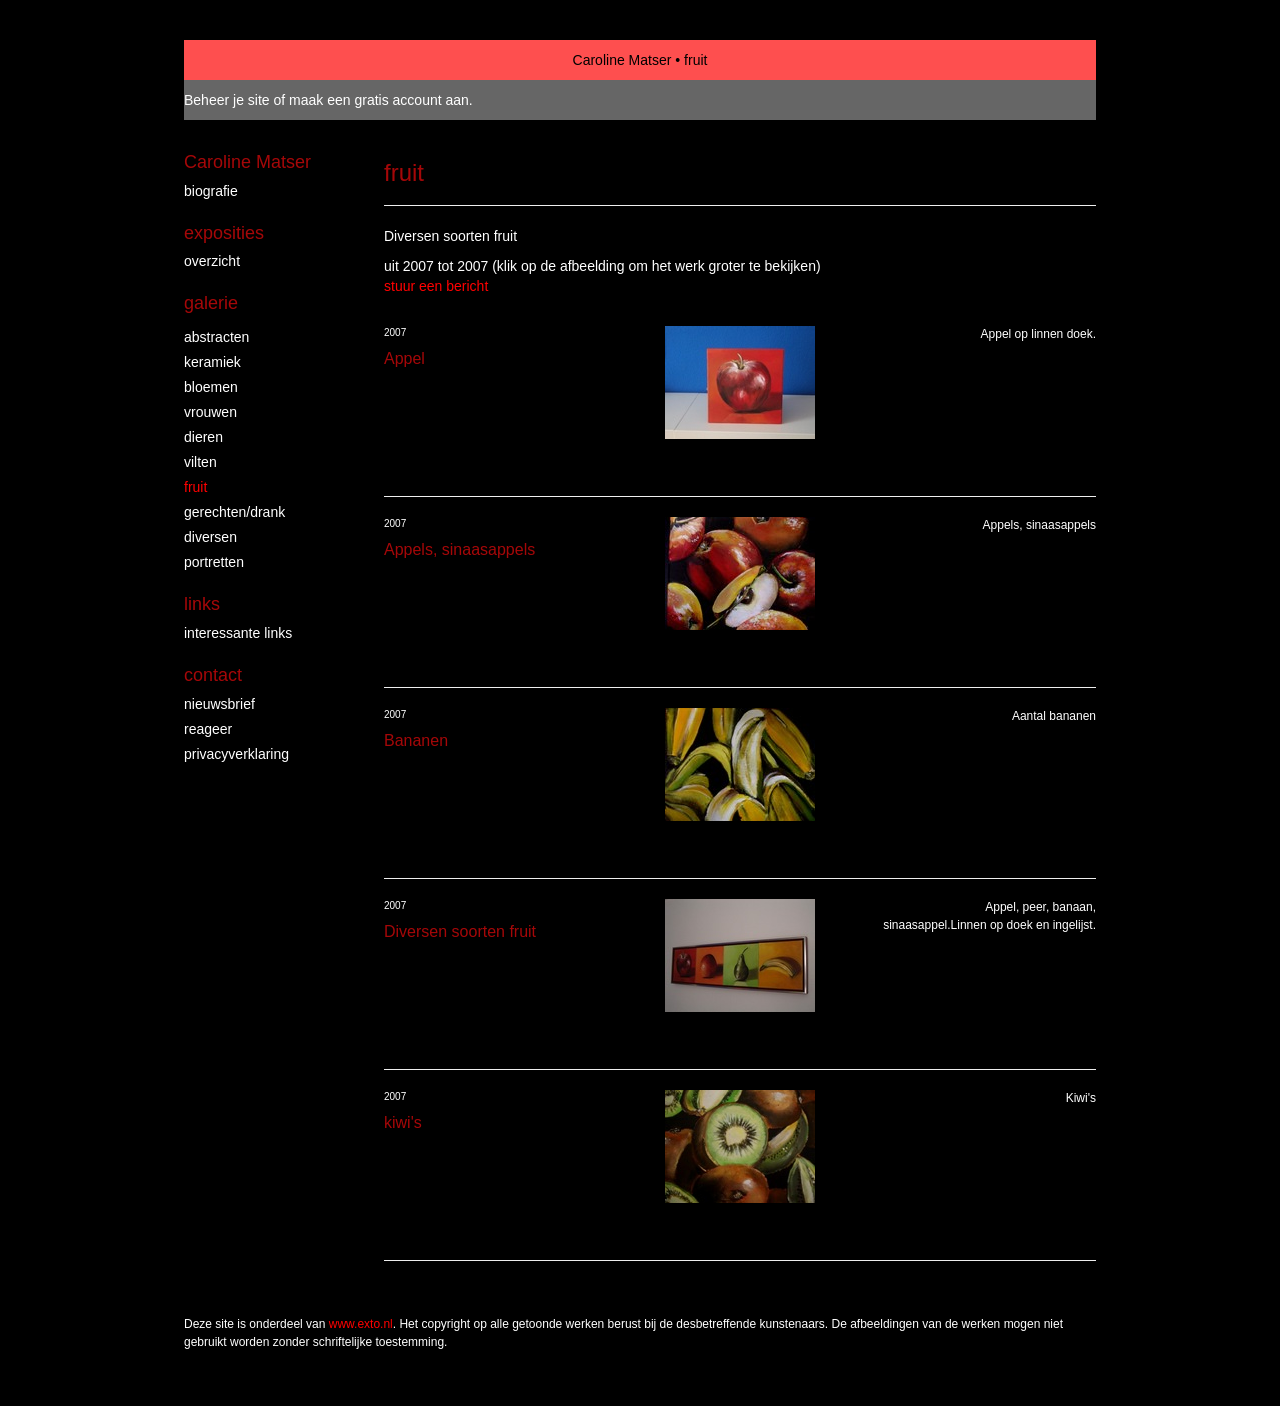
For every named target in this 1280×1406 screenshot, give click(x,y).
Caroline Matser (622, 60)
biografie (211, 191)
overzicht (212, 261)
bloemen (211, 387)
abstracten (216, 337)
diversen (210, 537)
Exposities (224, 233)
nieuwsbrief (219, 704)
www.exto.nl (361, 1324)
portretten (214, 562)
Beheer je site (227, 100)
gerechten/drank (234, 512)
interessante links (238, 633)
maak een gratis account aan (379, 100)
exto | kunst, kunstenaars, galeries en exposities (240, 60)
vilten (200, 462)
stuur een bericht (436, 286)
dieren (203, 437)
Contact (213, 675)
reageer (208, 729)
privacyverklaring (236, 754)
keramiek (212, 362)
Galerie (211, 303)
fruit (195, 487)
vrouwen (210, 412)
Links (202, 604)
